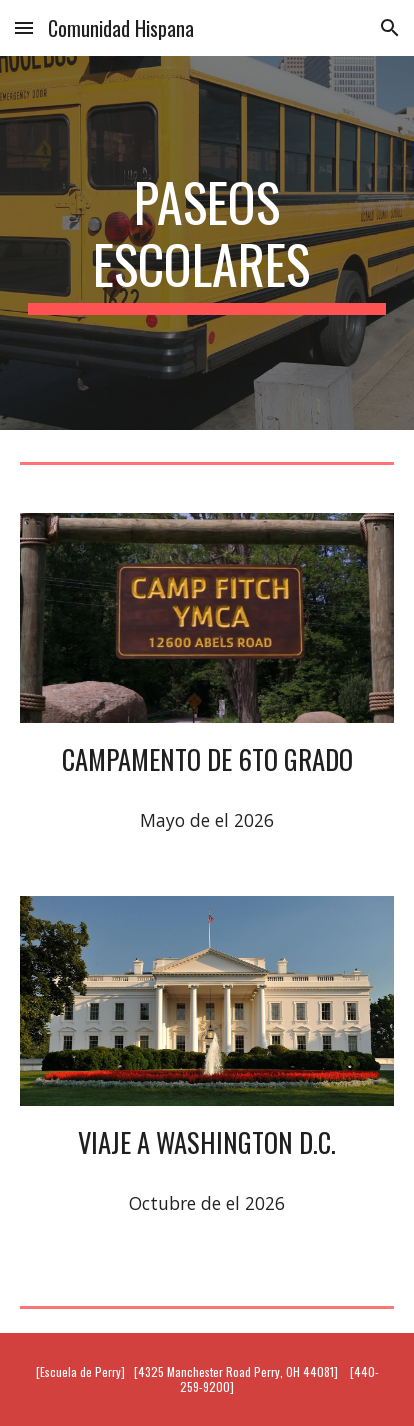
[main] (207, 243)
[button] (24, 27)
